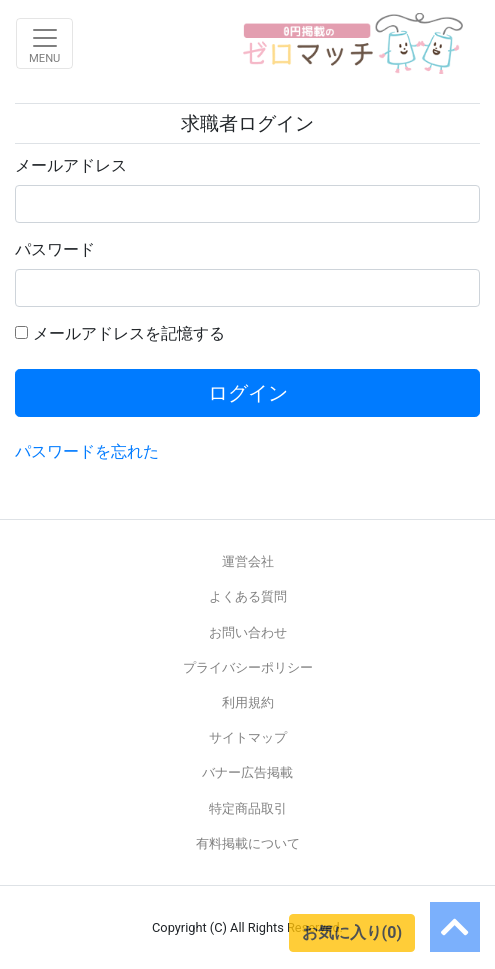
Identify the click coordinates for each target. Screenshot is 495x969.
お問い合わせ (248, 632)
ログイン (248, 393)
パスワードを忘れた (87, 451)
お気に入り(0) (352, 932)
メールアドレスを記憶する (129, 333)
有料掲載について (248, 843)
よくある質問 (248, 596)
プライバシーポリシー (248, 667)
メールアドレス (71, 165)
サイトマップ (248, 737)
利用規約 (248, 702)
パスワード (55, 249)
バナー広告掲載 (247, 772)
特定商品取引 (248, 808)
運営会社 (248, 561)
